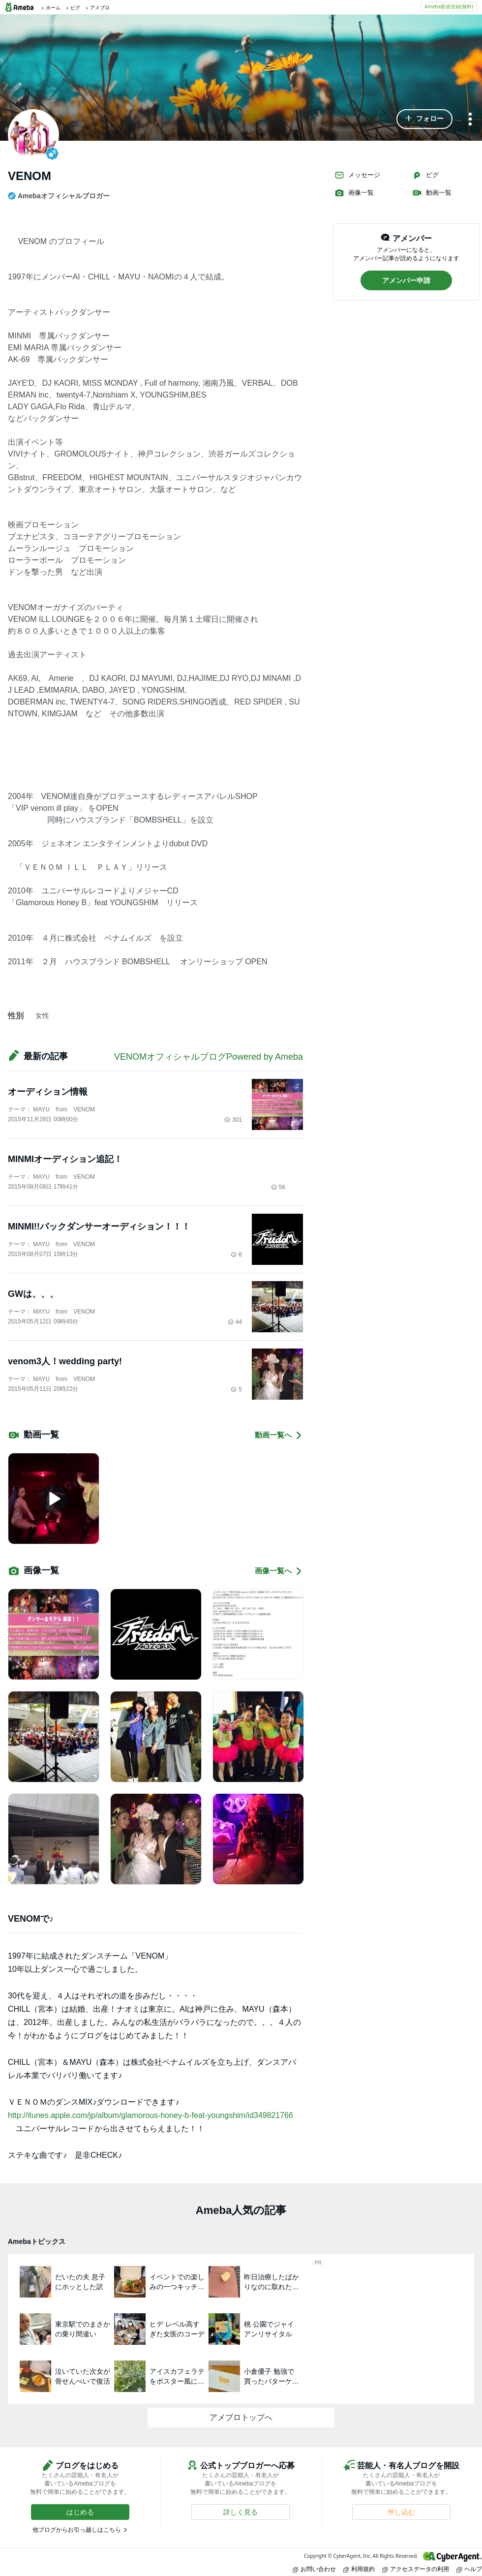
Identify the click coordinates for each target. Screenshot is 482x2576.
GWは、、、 (33, 1294)
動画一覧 (432, 193)
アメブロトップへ (241, 2417)
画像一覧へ (279, 1571)
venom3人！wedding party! (65, 1361)
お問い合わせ (314, 2569)
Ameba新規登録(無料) (448, 6)
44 (235, 1322)
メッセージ (357, 175)
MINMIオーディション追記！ (65, 1159)
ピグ (425, 175)
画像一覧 (354, 193)
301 (233, 1119)
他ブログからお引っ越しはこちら (76, 2529)
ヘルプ (469, 2569)
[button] (424, 119)
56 (278, 1187)
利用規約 (359, 2569)
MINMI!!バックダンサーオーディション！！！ (99, 1226)
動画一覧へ (279, 1435)
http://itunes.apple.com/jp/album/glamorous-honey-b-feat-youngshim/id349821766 (150, 2115)
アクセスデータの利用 (415, 2569)
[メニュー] (470, 119)
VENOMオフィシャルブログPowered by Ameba (208, 1057)
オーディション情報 (48, 1092)
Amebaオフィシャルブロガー (59, 196)
